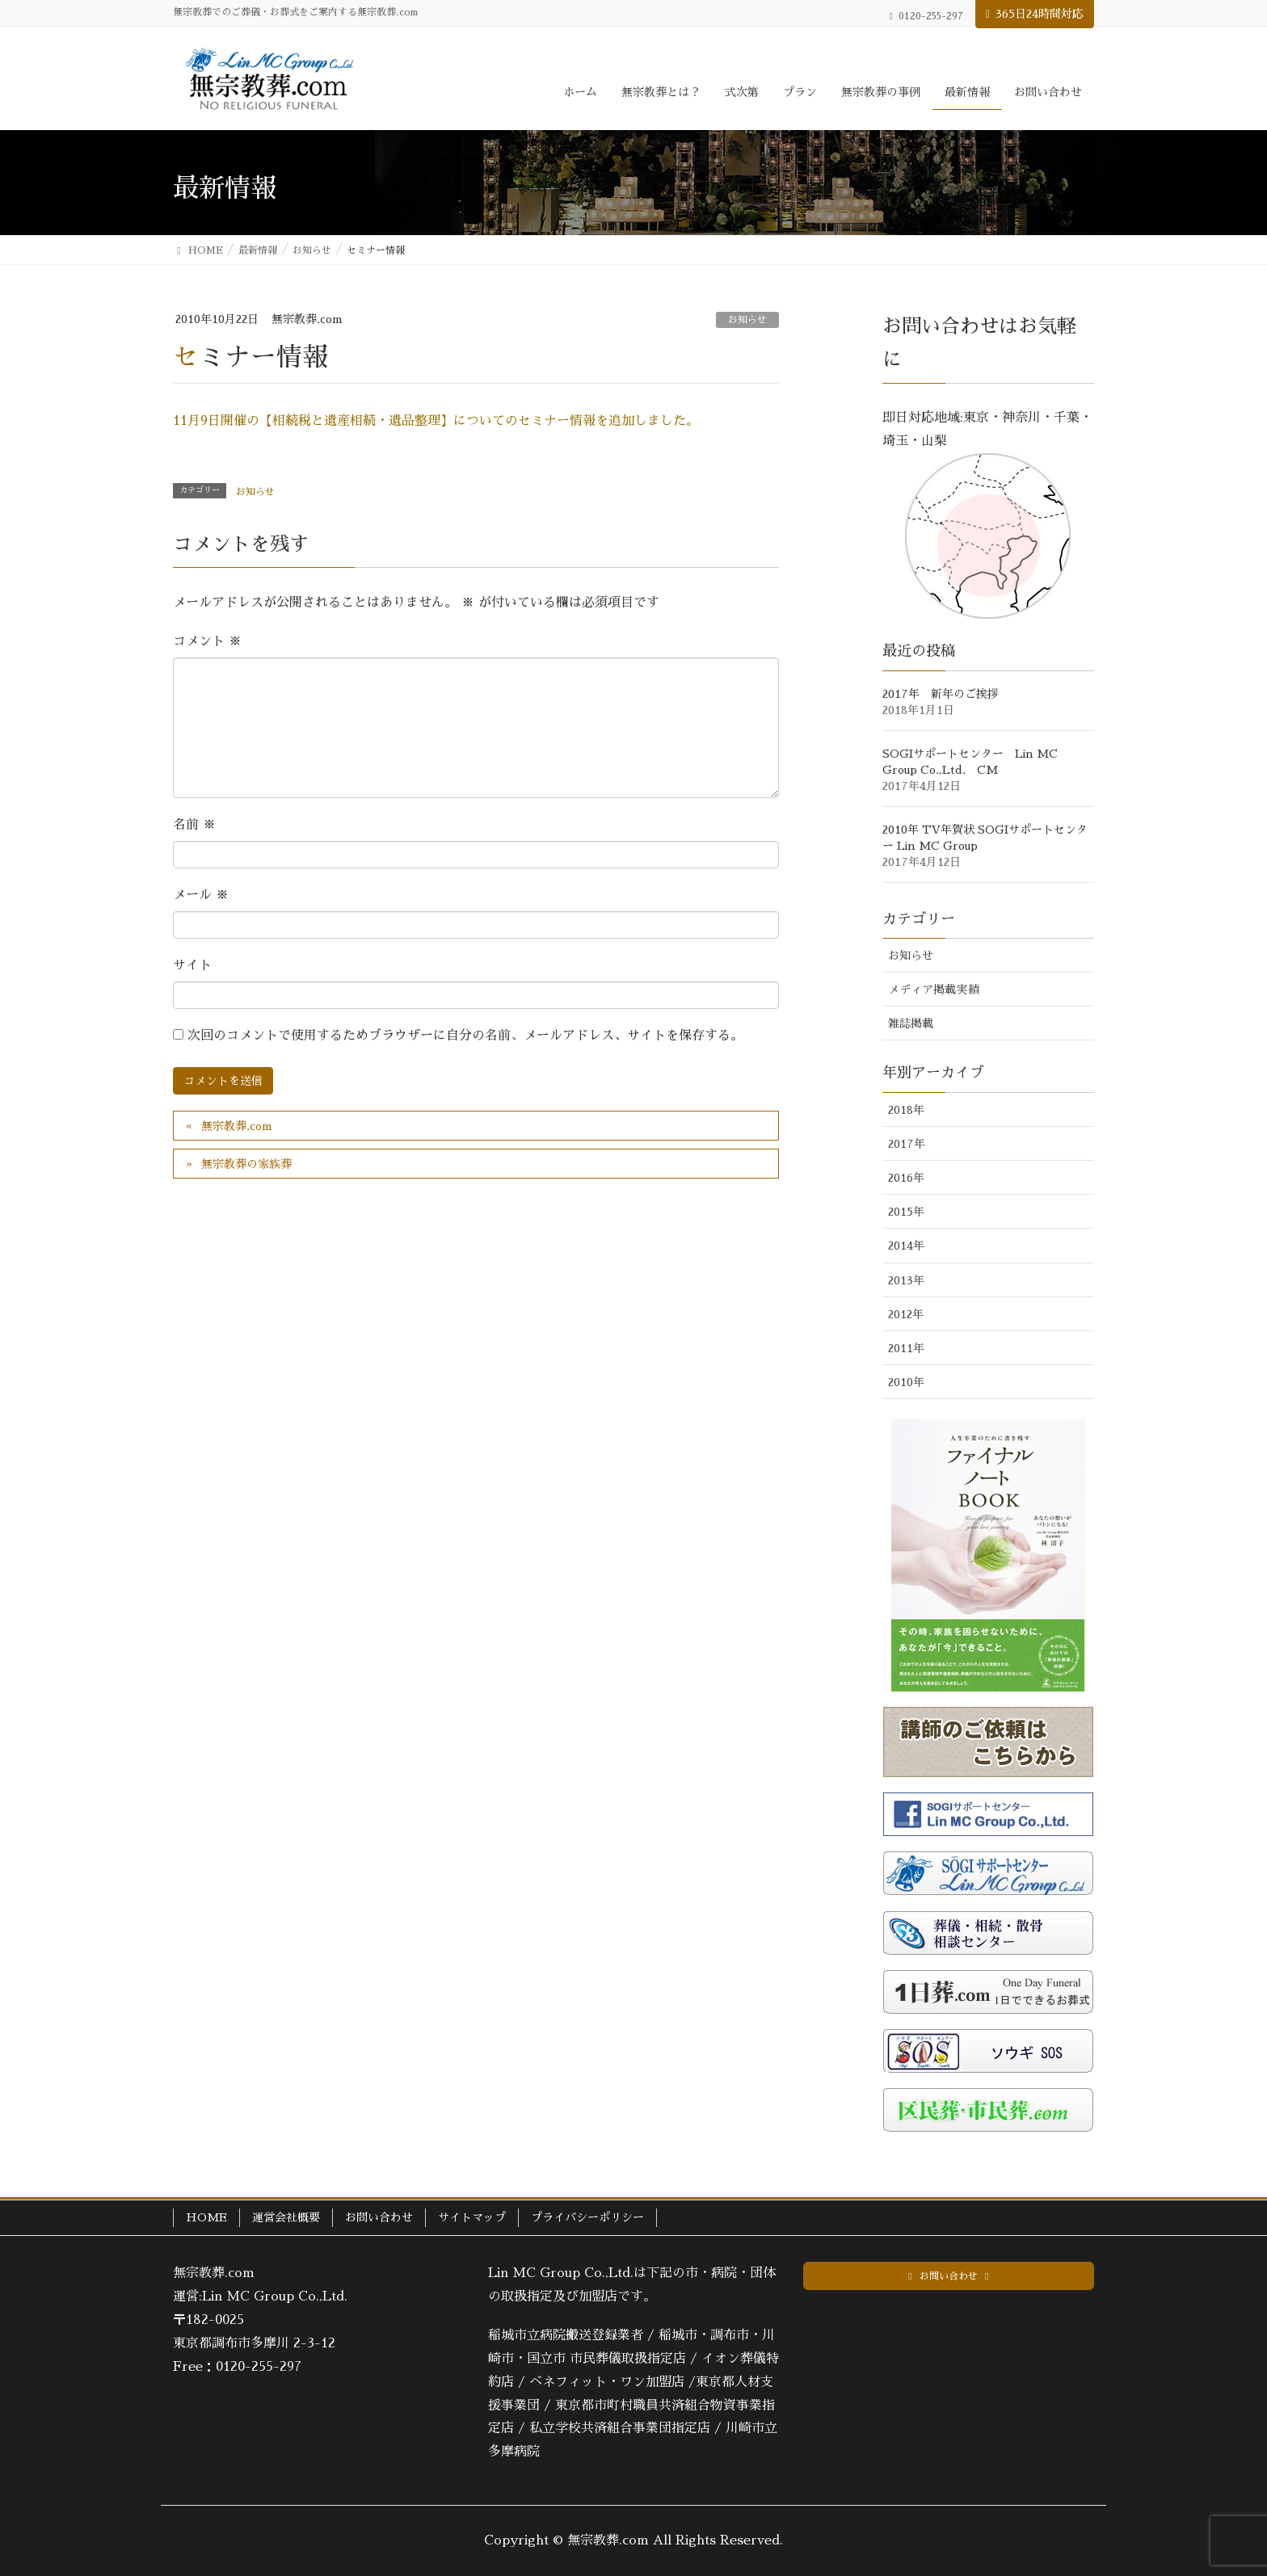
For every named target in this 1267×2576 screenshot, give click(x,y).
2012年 (906, 1314)
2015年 (906, 1211)
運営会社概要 (286, 2217)
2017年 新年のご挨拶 (940, 694)
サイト (192, 965)
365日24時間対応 (1040, 13)
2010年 (906, 1382)
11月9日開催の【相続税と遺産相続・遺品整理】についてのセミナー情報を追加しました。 (436, 420)
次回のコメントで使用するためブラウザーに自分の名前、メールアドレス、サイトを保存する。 (465, 1035)
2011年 (906, 1348)
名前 (194, 824)
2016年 (906, 1177)
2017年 (906, 1143)
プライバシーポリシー (587, 2217)
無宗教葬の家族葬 (246, 1164)
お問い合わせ (379, 2217)
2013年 (906, 1280)
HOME (206, 2217)
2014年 (906, 1245)
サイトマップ (472, 2217)
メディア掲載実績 (933, 989)
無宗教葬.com (236, 1126)
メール (201, 895)
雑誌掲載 (910, 1023)
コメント (207, 641)
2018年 (906, 1110)
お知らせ (747, 320)
